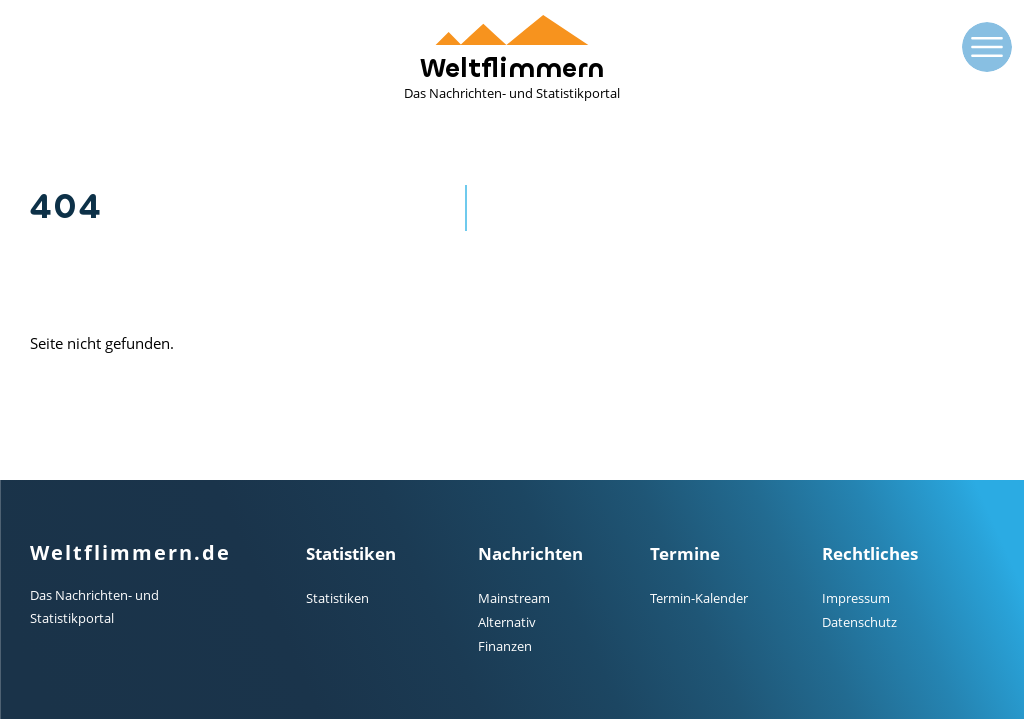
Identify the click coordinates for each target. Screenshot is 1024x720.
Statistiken (337, 598)
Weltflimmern (512, 58)
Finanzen (505, 646)
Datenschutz (859, 622)
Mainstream (514, 598)
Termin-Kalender (699, 598)
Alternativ (507, 622)
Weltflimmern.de (130, 552)
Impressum (856, 598)
